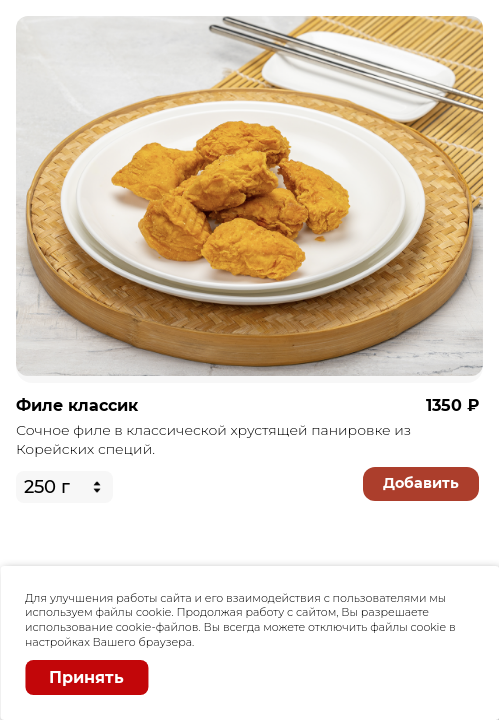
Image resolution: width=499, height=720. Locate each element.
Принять (86, 677)
